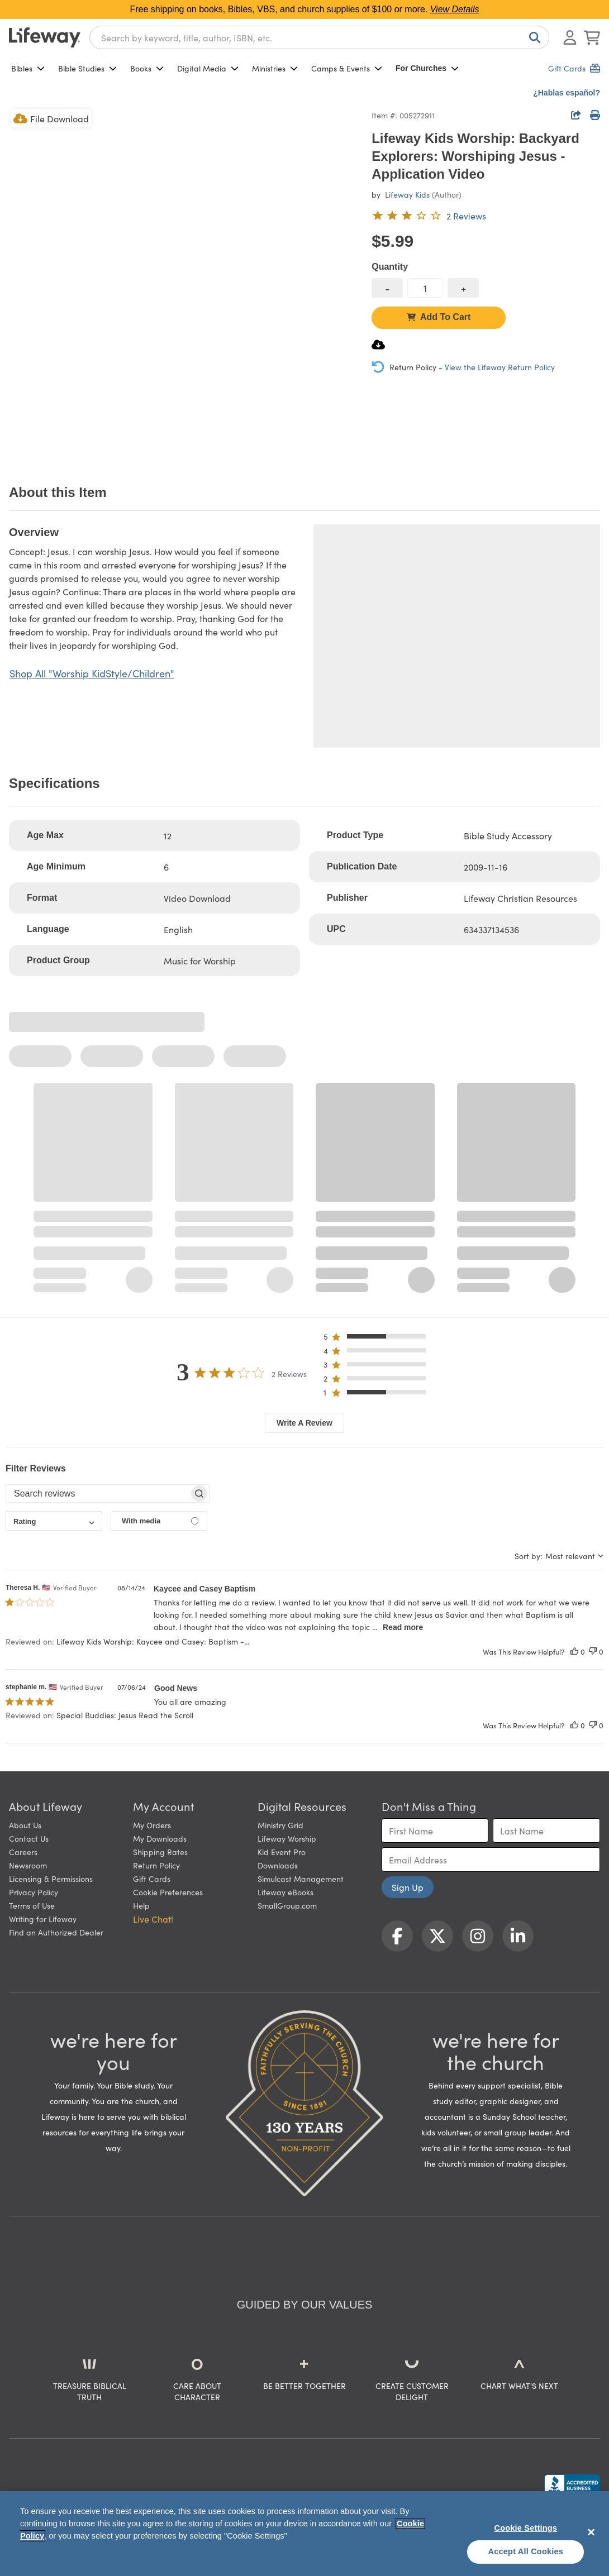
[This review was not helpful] (592, 1651)
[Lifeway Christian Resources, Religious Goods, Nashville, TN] (572, 2485)
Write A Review (304, 1422)
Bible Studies (87, 68)
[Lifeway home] (44, 37)
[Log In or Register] (570, 37)
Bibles (28, 68)
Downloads (278, 1865)
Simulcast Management (301, 1878)
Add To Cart (438, 317)
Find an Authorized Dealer (56, 1932)
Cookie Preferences (168, 1892)
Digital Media (208, 68)
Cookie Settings (525, 2528)
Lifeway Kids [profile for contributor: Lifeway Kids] (407, 194)
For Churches (427, 68)
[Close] (591, 2532)
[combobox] (319, 37)
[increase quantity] (463, 288)
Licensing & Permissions (51, 1878)
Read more (403, 1627)
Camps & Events (346, 68)
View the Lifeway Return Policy (500, 366)
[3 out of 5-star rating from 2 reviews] (429, 215)
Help (141, 1905)
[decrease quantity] (387, 288)
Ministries (275, 68)
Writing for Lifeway (43, 1918)
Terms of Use (32, 1905)
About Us (25, 1825)
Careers (23, 1851)
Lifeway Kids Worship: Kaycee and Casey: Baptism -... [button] (152, 1641)
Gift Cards (151, 1878)
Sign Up (408, 1887)
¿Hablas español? (566, 92)
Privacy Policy (33, 1892)
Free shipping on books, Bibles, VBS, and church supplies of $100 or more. (304, 9)
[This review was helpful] (574, 1651)
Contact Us (29, 1838)
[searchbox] (97, 1494)
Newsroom (28, 1865)
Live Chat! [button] (153, 1919)
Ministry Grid (280, 1825)
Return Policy (156, 1865)
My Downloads (160, 1838)
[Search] (532, 37)
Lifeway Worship (287, 1838)
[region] (304, 2533)
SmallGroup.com (287, 1905)
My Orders (152, 1825)
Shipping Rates (160, 1851)
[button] (377, 1339)
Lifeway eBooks (285, 1892)
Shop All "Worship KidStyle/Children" (91, 673)
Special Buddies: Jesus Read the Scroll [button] (124, 1715)
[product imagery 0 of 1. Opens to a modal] (183, 281)
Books (147, 68)
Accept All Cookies (526, 2551)
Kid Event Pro (282, 1851)
